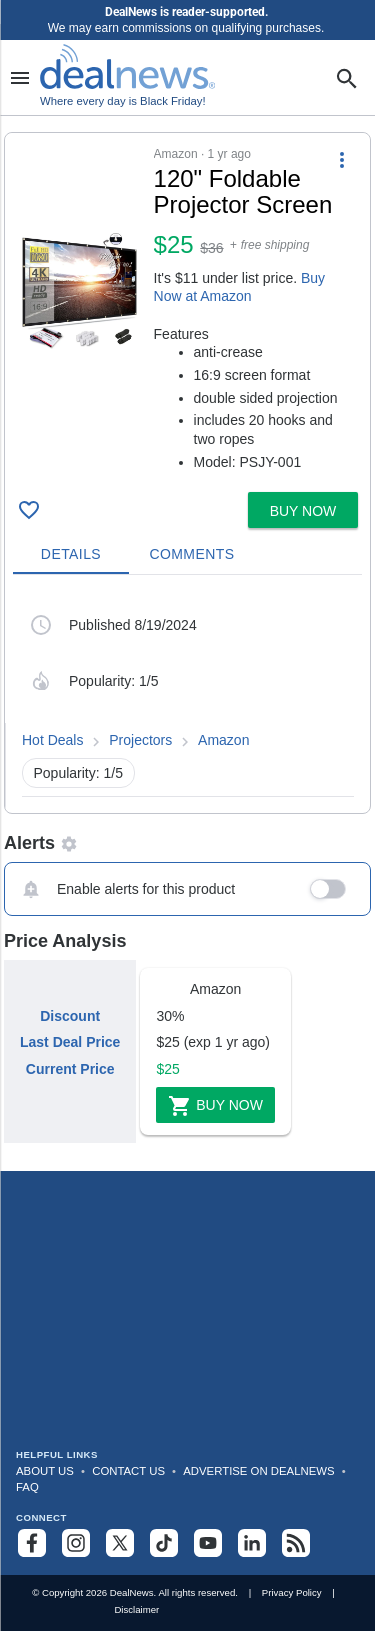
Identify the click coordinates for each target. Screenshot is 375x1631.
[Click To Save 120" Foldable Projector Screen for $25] (29, 510)
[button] (187, 308)
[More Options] (342, 159)
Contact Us (128, 1471)
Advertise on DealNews (258, 1471)
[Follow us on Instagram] (76, 1543)
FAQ (27, 1487)
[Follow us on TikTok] (164, 1543)
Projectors (140, 740)
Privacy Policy (292, 1592)
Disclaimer (136, 1609)
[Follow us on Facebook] (32, 1543)
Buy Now (215, 1106)
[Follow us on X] (120, 1543)
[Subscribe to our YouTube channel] (208, 1543)
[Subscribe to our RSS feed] (296, 1543)
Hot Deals (52, 740)
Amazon (223, 740)
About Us (45, 1471)
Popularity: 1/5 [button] (79, 773)
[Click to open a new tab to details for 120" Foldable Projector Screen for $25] (79, 291)
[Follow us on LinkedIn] (252, 1543)
